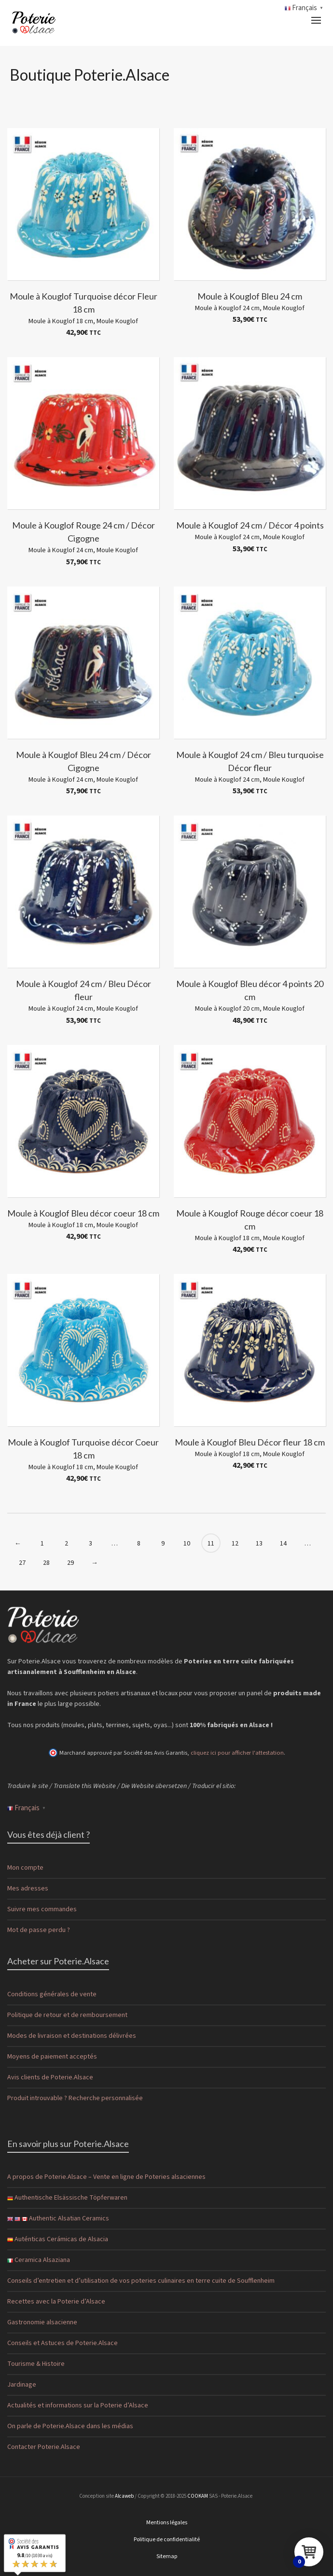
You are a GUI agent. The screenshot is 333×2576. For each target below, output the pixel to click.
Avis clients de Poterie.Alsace (50, 2077)
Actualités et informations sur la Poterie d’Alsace (77, 2405)
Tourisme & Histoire (36, 2364)
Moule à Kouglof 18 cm (60, 321)
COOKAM (197, 2496)
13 (259, 1543)
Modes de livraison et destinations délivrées (71, 2036)
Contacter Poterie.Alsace (43, 2447)
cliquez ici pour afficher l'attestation (237, 1752)
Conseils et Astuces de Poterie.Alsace (62, 2343)
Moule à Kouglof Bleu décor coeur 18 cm (83, 1213)
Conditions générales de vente (52, 1994)
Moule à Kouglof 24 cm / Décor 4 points (250, 525)
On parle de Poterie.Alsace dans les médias (70, 2426)
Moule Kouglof (117, 321)
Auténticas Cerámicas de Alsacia (57, 2239)
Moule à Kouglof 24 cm (227, 308)
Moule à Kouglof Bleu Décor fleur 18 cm (250, 1442)
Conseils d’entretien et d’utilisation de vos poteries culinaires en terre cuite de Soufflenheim (141, 2281)
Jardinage (21, 2385)
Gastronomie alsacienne (42, 2322)
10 (186, 1543)
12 (235, 1543)
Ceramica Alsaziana (38, 2260)
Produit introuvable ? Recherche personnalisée (75, 2098)
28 (46, 1563)
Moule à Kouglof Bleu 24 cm (249, 296)
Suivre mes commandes (42, 1909)
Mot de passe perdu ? (38, 1930)
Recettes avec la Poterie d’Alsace (56, 2301)
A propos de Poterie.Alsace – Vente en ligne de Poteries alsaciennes (106, 2177)
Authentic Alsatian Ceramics (58, 2218)
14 (283, 1543)
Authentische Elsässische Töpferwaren (67, 2198)
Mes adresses (27, 1888)
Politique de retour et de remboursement (67, 2015)
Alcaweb (124, 2496)
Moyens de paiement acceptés (52, 2056)
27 (22, 1563)
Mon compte (25, 1868)
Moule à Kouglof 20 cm (227, 1009)
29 (70, 1563)
